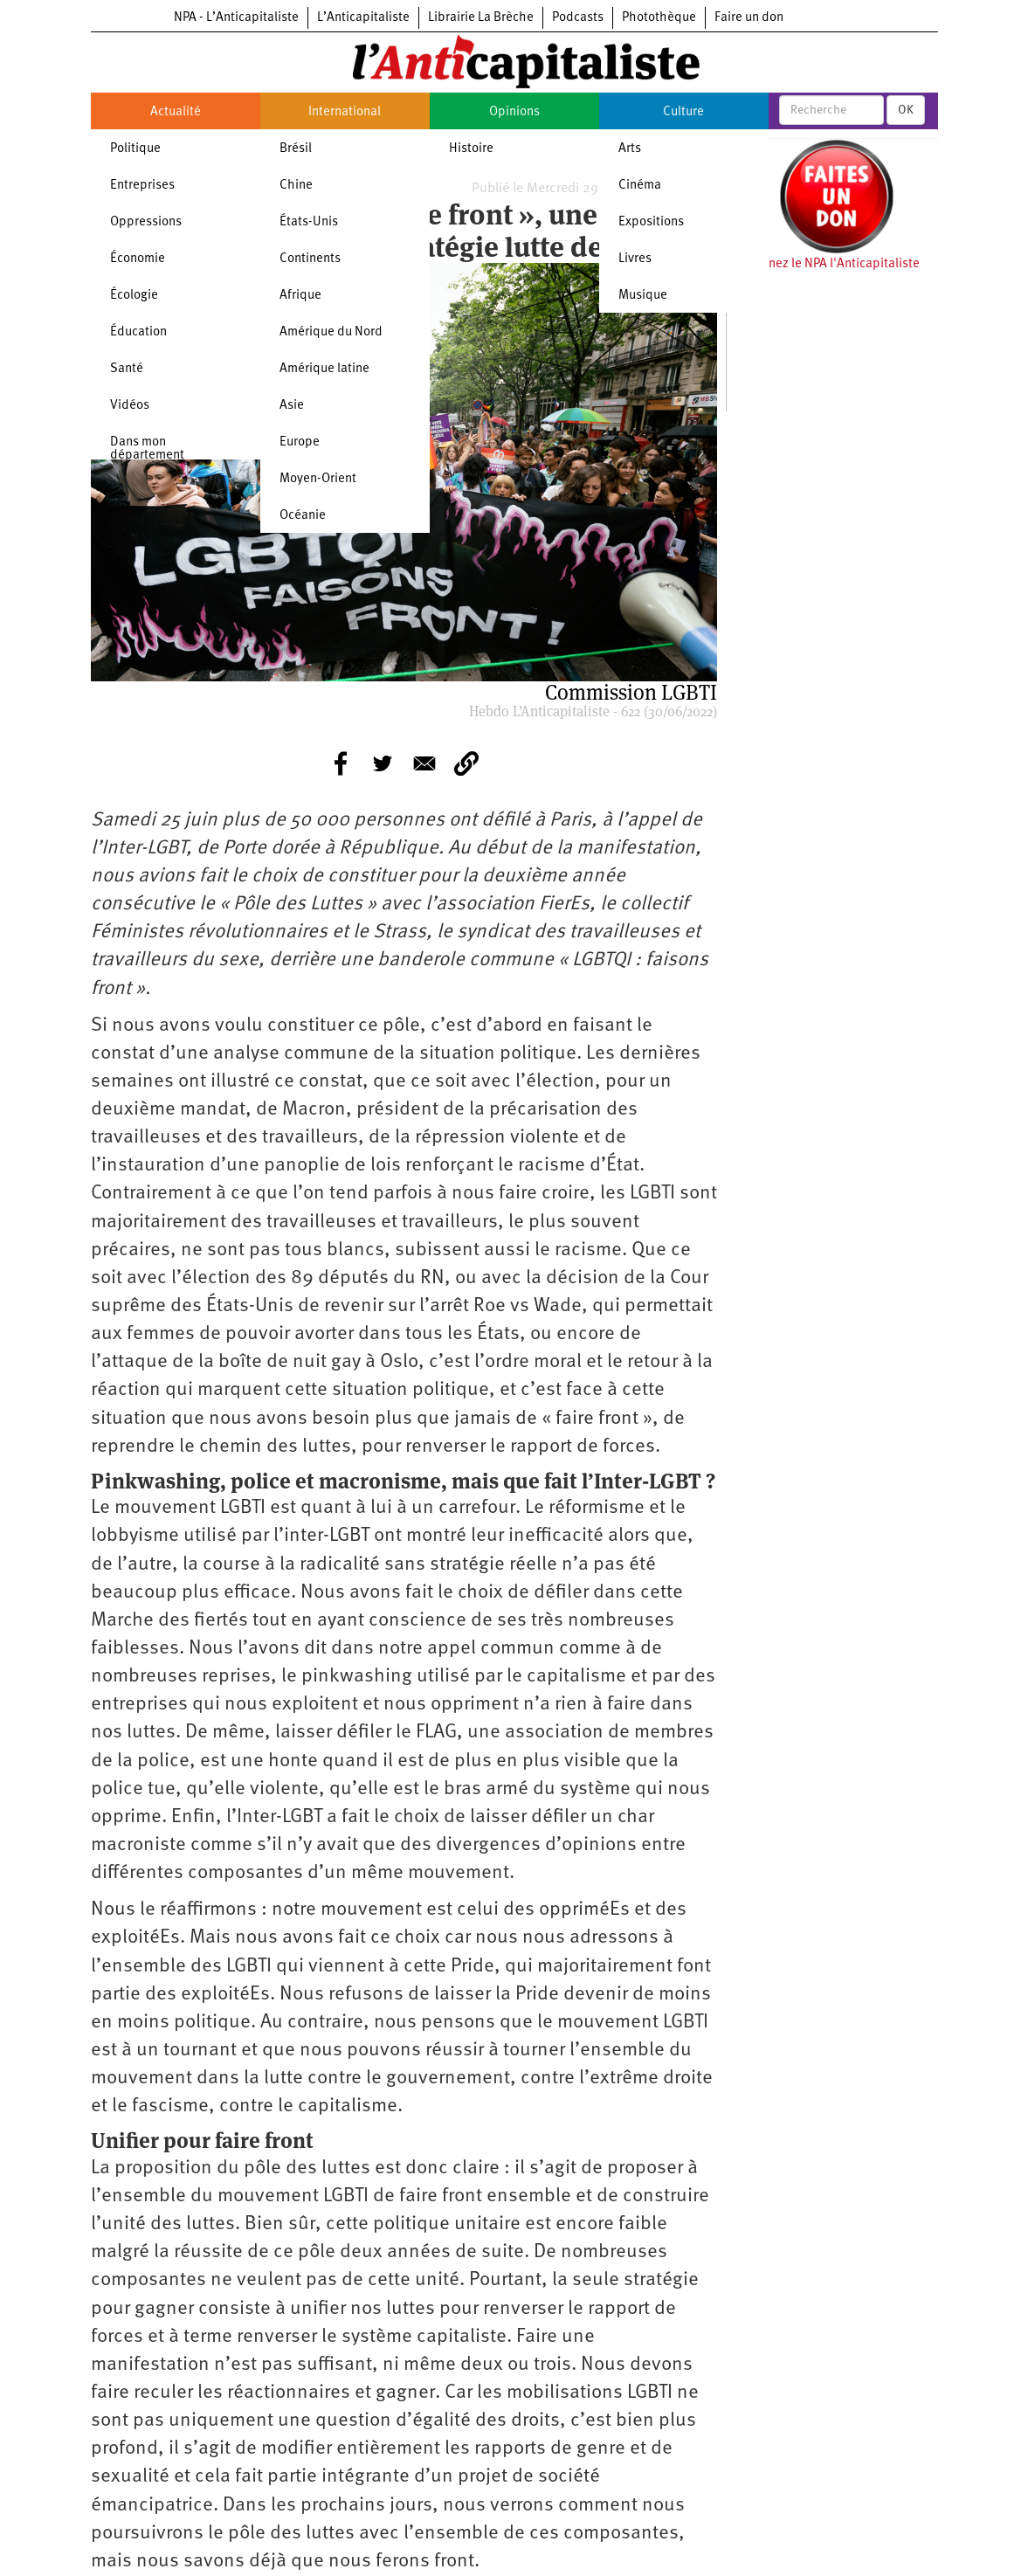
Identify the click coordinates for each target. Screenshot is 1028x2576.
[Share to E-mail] (424, 763)
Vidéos (129, 405)
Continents (310, 259)
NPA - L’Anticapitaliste (236, 17)
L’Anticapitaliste (363, 17)
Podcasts (578, 17)
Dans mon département (147, 449)
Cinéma (639, 185)
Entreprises (142, 185)
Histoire (471, 148)
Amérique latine (324, 369)
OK (906, 110)
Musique (642, 295)
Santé (126, 369)
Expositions (651, 222)
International (344, 112)
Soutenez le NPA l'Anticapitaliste (827, 264)
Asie (291, 405)
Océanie (302, 515)
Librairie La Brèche (481, 17)
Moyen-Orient (317, 479)
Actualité (175, 112)
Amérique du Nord (331, 332)
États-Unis (308, 222)
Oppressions (146, 222)
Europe (299, 442)
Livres (635, 259)
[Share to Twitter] (382, 763)
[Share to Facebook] (340, 763)
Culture (683, 112)
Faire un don (748, 17)
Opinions (514, 112)
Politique (135, 148)
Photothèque (659, 17)
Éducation (138, 332)
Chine (296, 185)
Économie (137, 259)
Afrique (300, 295)
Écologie (134, 295)
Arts (629, 148)
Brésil (295, 148)
